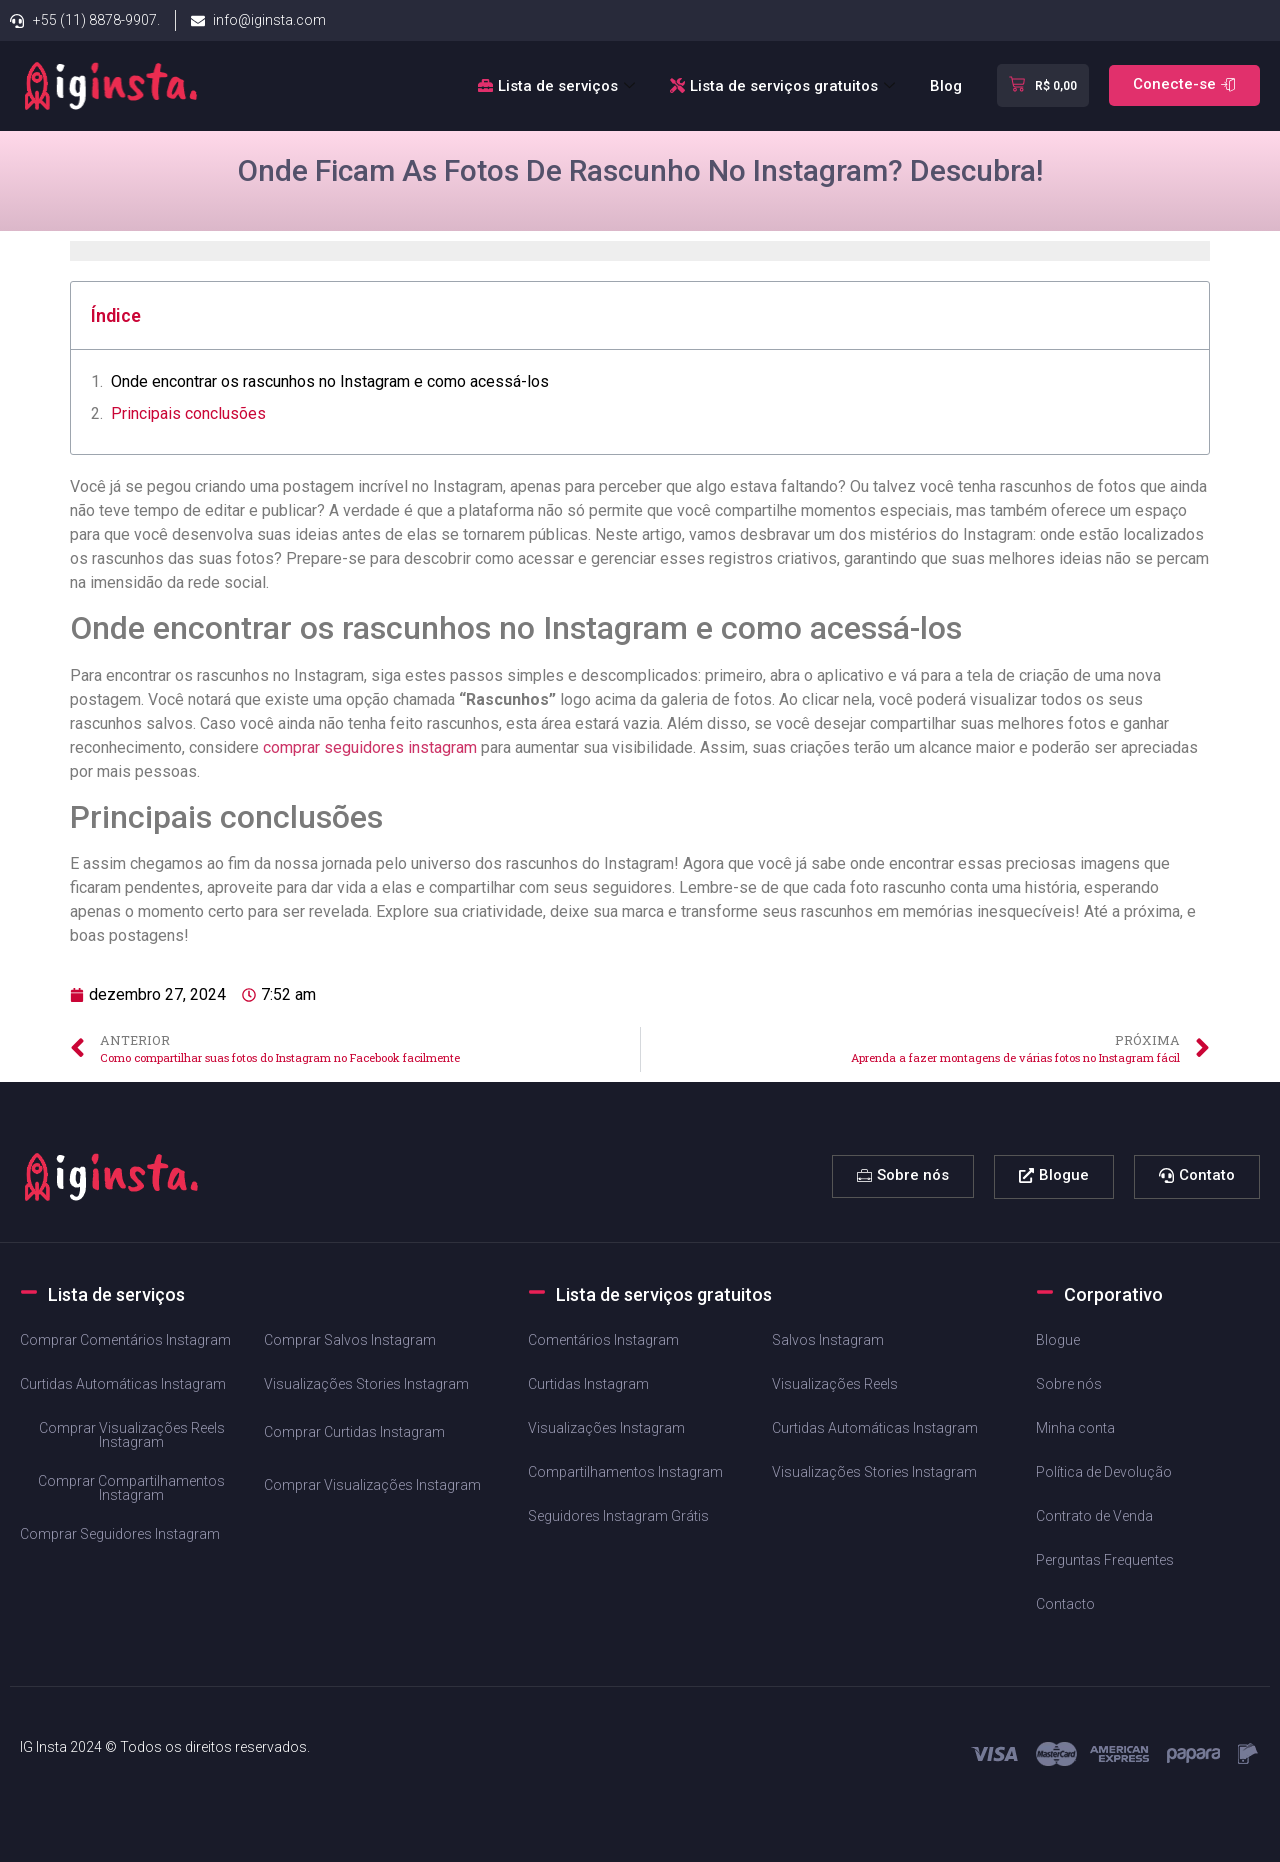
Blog (946, 86)
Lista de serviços (559, 86)
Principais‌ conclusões (188, 413)
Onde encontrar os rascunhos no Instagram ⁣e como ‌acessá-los (330, 381)
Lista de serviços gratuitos (785, 86)
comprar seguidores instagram (370, 747)
